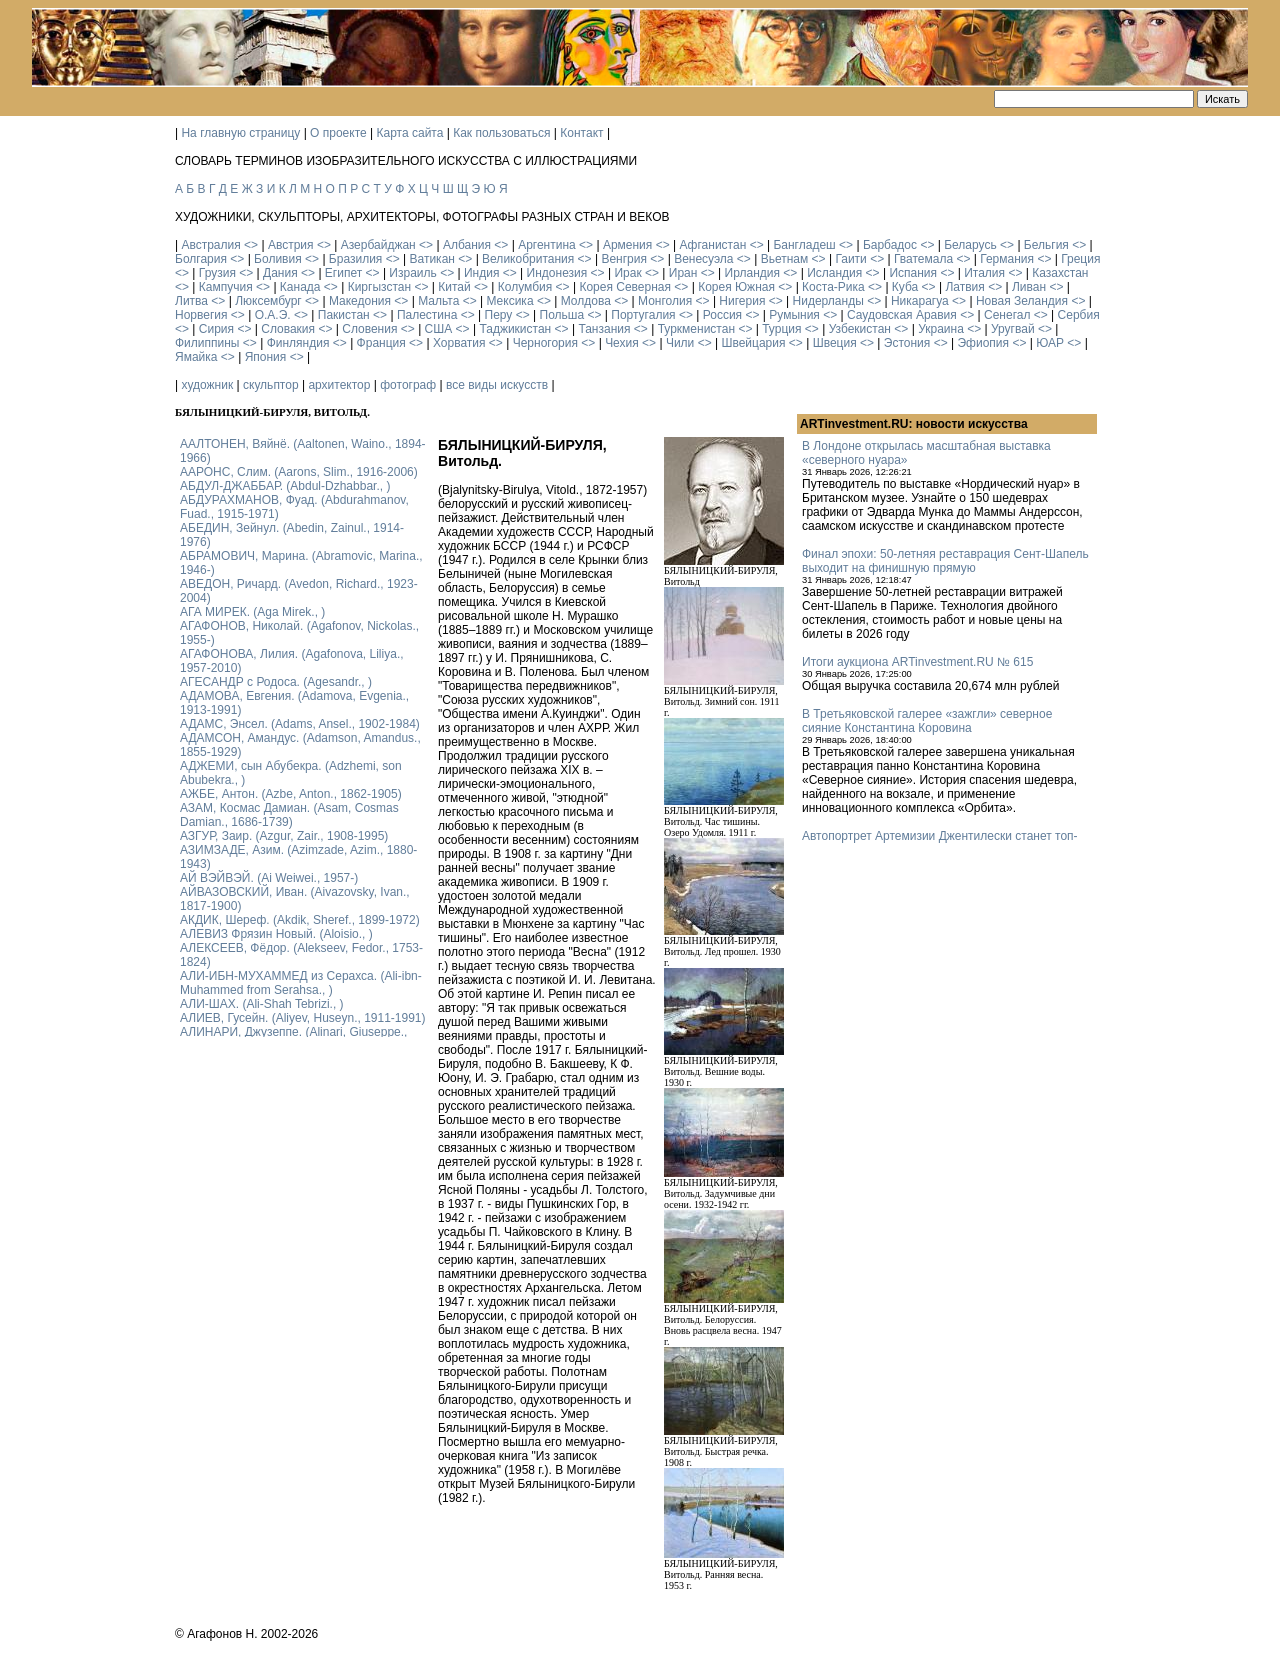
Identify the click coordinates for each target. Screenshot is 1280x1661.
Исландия (834, 273)
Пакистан (344, 315)
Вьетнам (785, 259)
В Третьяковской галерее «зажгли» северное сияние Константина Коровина (927, 721)
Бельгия (1046, 245)
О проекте (338, 133)
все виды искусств (497, 385)
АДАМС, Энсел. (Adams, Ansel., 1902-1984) (300, 724)
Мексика (509, 301)
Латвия (964, 287)
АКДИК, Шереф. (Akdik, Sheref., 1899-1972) (300, 920)
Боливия (278, 259)
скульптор (271, 385)
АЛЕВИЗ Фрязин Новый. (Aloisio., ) (276, 934)
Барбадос (890, 245)
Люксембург (268, 301)
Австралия (210, 245)
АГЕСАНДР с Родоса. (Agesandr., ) (276, 682)
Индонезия (557, 273)
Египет (343, 273)
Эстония (907, 343)
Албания (467, 245)
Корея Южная (736, 287)
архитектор (339, 385)
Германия (1007, 259)
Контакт (581, 133)
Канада (300, 287)
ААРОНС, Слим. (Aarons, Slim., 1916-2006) (299, 472)
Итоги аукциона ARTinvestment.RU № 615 (917, 662)
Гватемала (923, 259)
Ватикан (432, 259)
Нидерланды (828, 301)
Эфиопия (983, 343)
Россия (722, 315)
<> (251, 245)
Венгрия (624, 259)
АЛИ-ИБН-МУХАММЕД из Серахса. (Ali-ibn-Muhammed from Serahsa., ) (301, 983)
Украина (941, 329)
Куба (905, 287)
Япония (266, 357)
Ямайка (196, 357)
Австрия (291, 245)
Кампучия (226, 287)
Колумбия (525, 287)
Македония (360, 301)
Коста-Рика (833, 287)
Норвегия (201, 315)
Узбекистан (860, 329)
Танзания (604, 329)
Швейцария (753, 343)
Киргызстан (379, 287)
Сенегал (1007, 315)
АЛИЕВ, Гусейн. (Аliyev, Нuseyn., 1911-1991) (303, 1018)
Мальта (438, 301)
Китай (454, 287)
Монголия (665, 301)
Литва (191, 301)
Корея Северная (625, 287)
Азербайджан (378, 245)
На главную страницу (240, 133)
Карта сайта (410, 133)
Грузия (217, 273)
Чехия (622, 343)
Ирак (627, 273)
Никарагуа (920, 301)
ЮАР (1050, 343)
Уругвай (1013, 329)
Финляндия (298, 343)
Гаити (850, 259)
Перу (499, 315)
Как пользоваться (501, 133)
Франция (381, 343)
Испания (913, 273)
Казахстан (1060, 273)
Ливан (1029, 287)
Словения (369, 329)
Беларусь (970, 245)
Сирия (216, 329)
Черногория (545, 343)
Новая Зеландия (1022, 301)
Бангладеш (804, 245)
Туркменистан (696, 329)
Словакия (288, 329)
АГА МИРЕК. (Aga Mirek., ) (252, 612)
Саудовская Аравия (902, 315)
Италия (984, 273)
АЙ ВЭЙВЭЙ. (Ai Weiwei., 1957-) (269, 878)
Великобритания (528, 259)
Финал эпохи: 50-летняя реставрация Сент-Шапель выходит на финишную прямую (945, 561)
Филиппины (207, 343)
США (439, 329)
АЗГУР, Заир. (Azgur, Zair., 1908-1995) (284, 836)
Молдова (586, 301)
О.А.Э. (273, 315)
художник (207, 385)
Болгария (201, 259)
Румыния (794, 315)
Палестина (427, 315)
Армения (627, 245)
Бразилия (356, 259)
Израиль (412, 273)
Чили (680, 343)
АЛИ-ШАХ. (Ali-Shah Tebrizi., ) (262, 1004)
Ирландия (752, 273)
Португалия (643, 315)
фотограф (408, 385)
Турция (781, 329)
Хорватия (459, 343)
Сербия (1079, 315)
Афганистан (712, 245)
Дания (280, 273)
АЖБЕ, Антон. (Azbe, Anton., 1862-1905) (291, 794)
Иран (683, 273)
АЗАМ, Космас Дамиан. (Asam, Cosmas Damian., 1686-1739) (289, 815)
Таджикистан (515, 329)
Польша (562, 315)
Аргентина (547, 245)
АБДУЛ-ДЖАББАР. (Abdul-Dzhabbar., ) (285, 486)
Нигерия (742, 301)
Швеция (835, 343)
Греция (1080, 259)
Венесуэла (703, 259)
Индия (481, 273)
